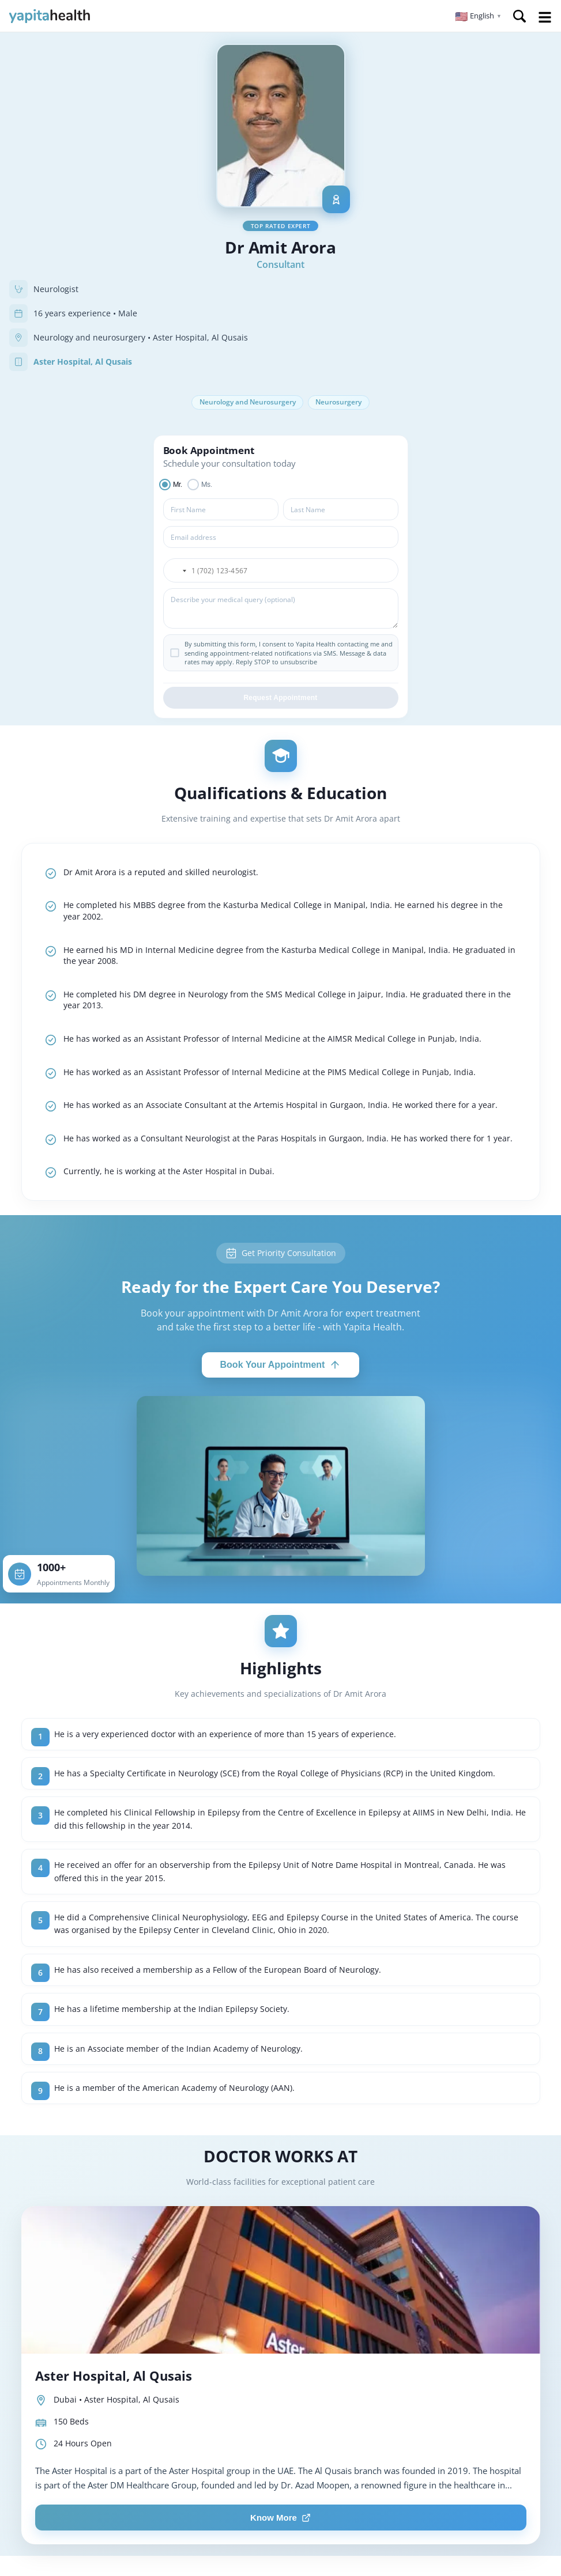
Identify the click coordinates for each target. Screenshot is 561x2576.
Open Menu (545, 17)
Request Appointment (280, 699)
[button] (478, 16)
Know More (280, 2519)
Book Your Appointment (280, 1366)
